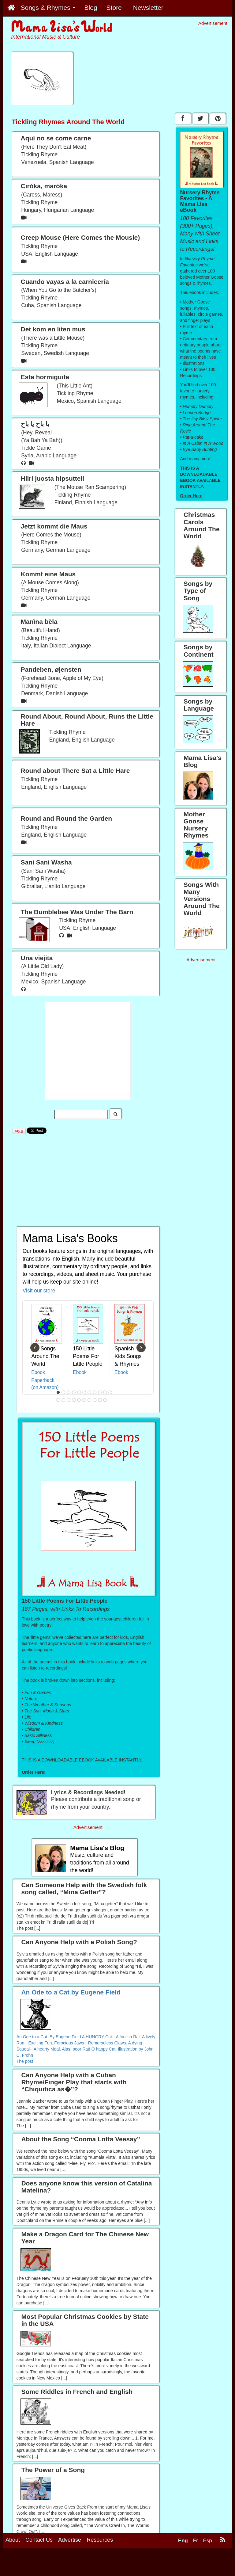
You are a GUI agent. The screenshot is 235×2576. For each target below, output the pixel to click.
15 (74, 1400)
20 (100, 1400)
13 (63, 1400)
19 (94, 1400)
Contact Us (39, 2558)
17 (84, 1400)
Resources (100, 2558)
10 (105, 1392)
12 (58, 1400)
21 (105, 1400)
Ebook (38, 1372)
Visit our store (39, 1291)
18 (89, 1400)
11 (110, 1392)
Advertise (69, 2558)
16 (79, 1400)
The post (25, 2061)
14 (68, 1400)
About (13, 2558)
